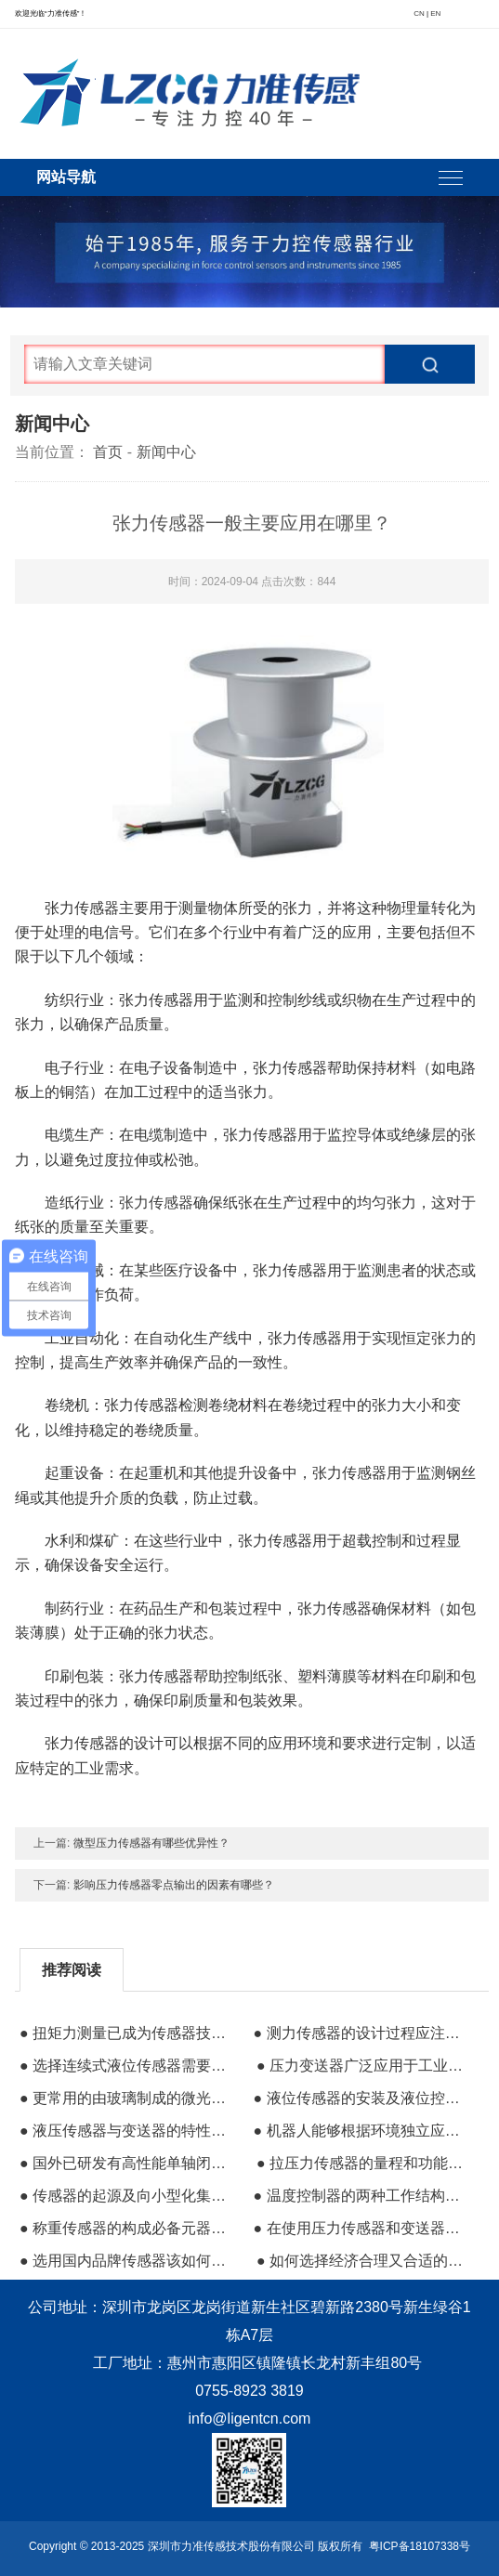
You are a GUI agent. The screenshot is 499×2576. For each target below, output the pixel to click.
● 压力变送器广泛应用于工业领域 (365, 2065)
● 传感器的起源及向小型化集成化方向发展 (129, 2195)
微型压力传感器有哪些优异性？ (151, 1843)
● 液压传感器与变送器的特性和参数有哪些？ (129, 2130)
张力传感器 (156, 1202)
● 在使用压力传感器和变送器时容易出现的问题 (363, 2228)
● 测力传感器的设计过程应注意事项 (363, 2033)
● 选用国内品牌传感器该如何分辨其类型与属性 (129, 2261)
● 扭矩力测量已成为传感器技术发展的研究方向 (129, 2033)
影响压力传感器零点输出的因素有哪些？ (173, 1884)
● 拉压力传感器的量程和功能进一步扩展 (365, 2163)
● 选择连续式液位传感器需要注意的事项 (129, 2065)
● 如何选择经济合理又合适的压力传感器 (365, 2261)
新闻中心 (166, 452)
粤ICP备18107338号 (419, 2546)
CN (419, 13)
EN (435, 13)
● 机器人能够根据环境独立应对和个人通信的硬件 (363, 2130)
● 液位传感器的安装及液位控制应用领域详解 (363, 2098)
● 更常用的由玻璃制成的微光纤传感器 (129, 2098)
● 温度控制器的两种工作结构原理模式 (363, 2195)
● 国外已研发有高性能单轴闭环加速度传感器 (129, 2163)
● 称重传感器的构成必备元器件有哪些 (129, 2228)
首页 (108, 452)
